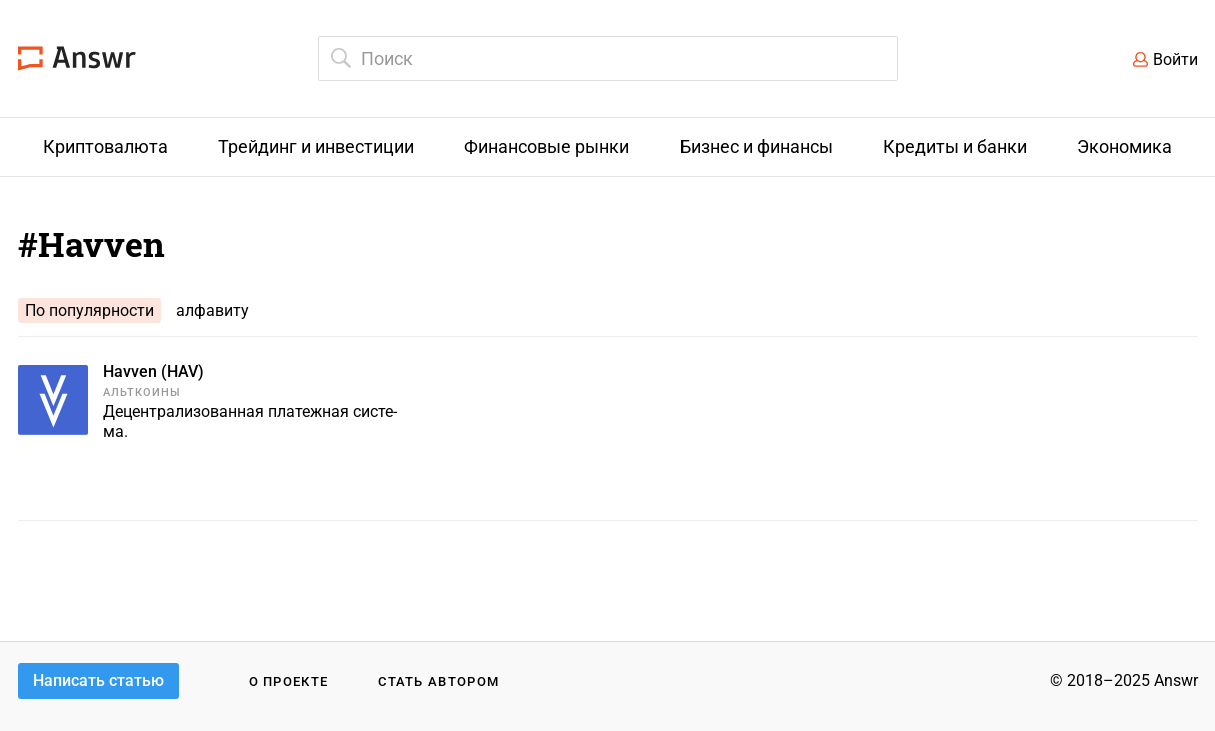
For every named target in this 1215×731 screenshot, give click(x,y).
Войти (1175, 59)
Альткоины (142, 392)
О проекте (289, 681)
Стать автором (438, 681)
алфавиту (212, 310)
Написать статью (98, 680)
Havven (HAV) (153, 371)
